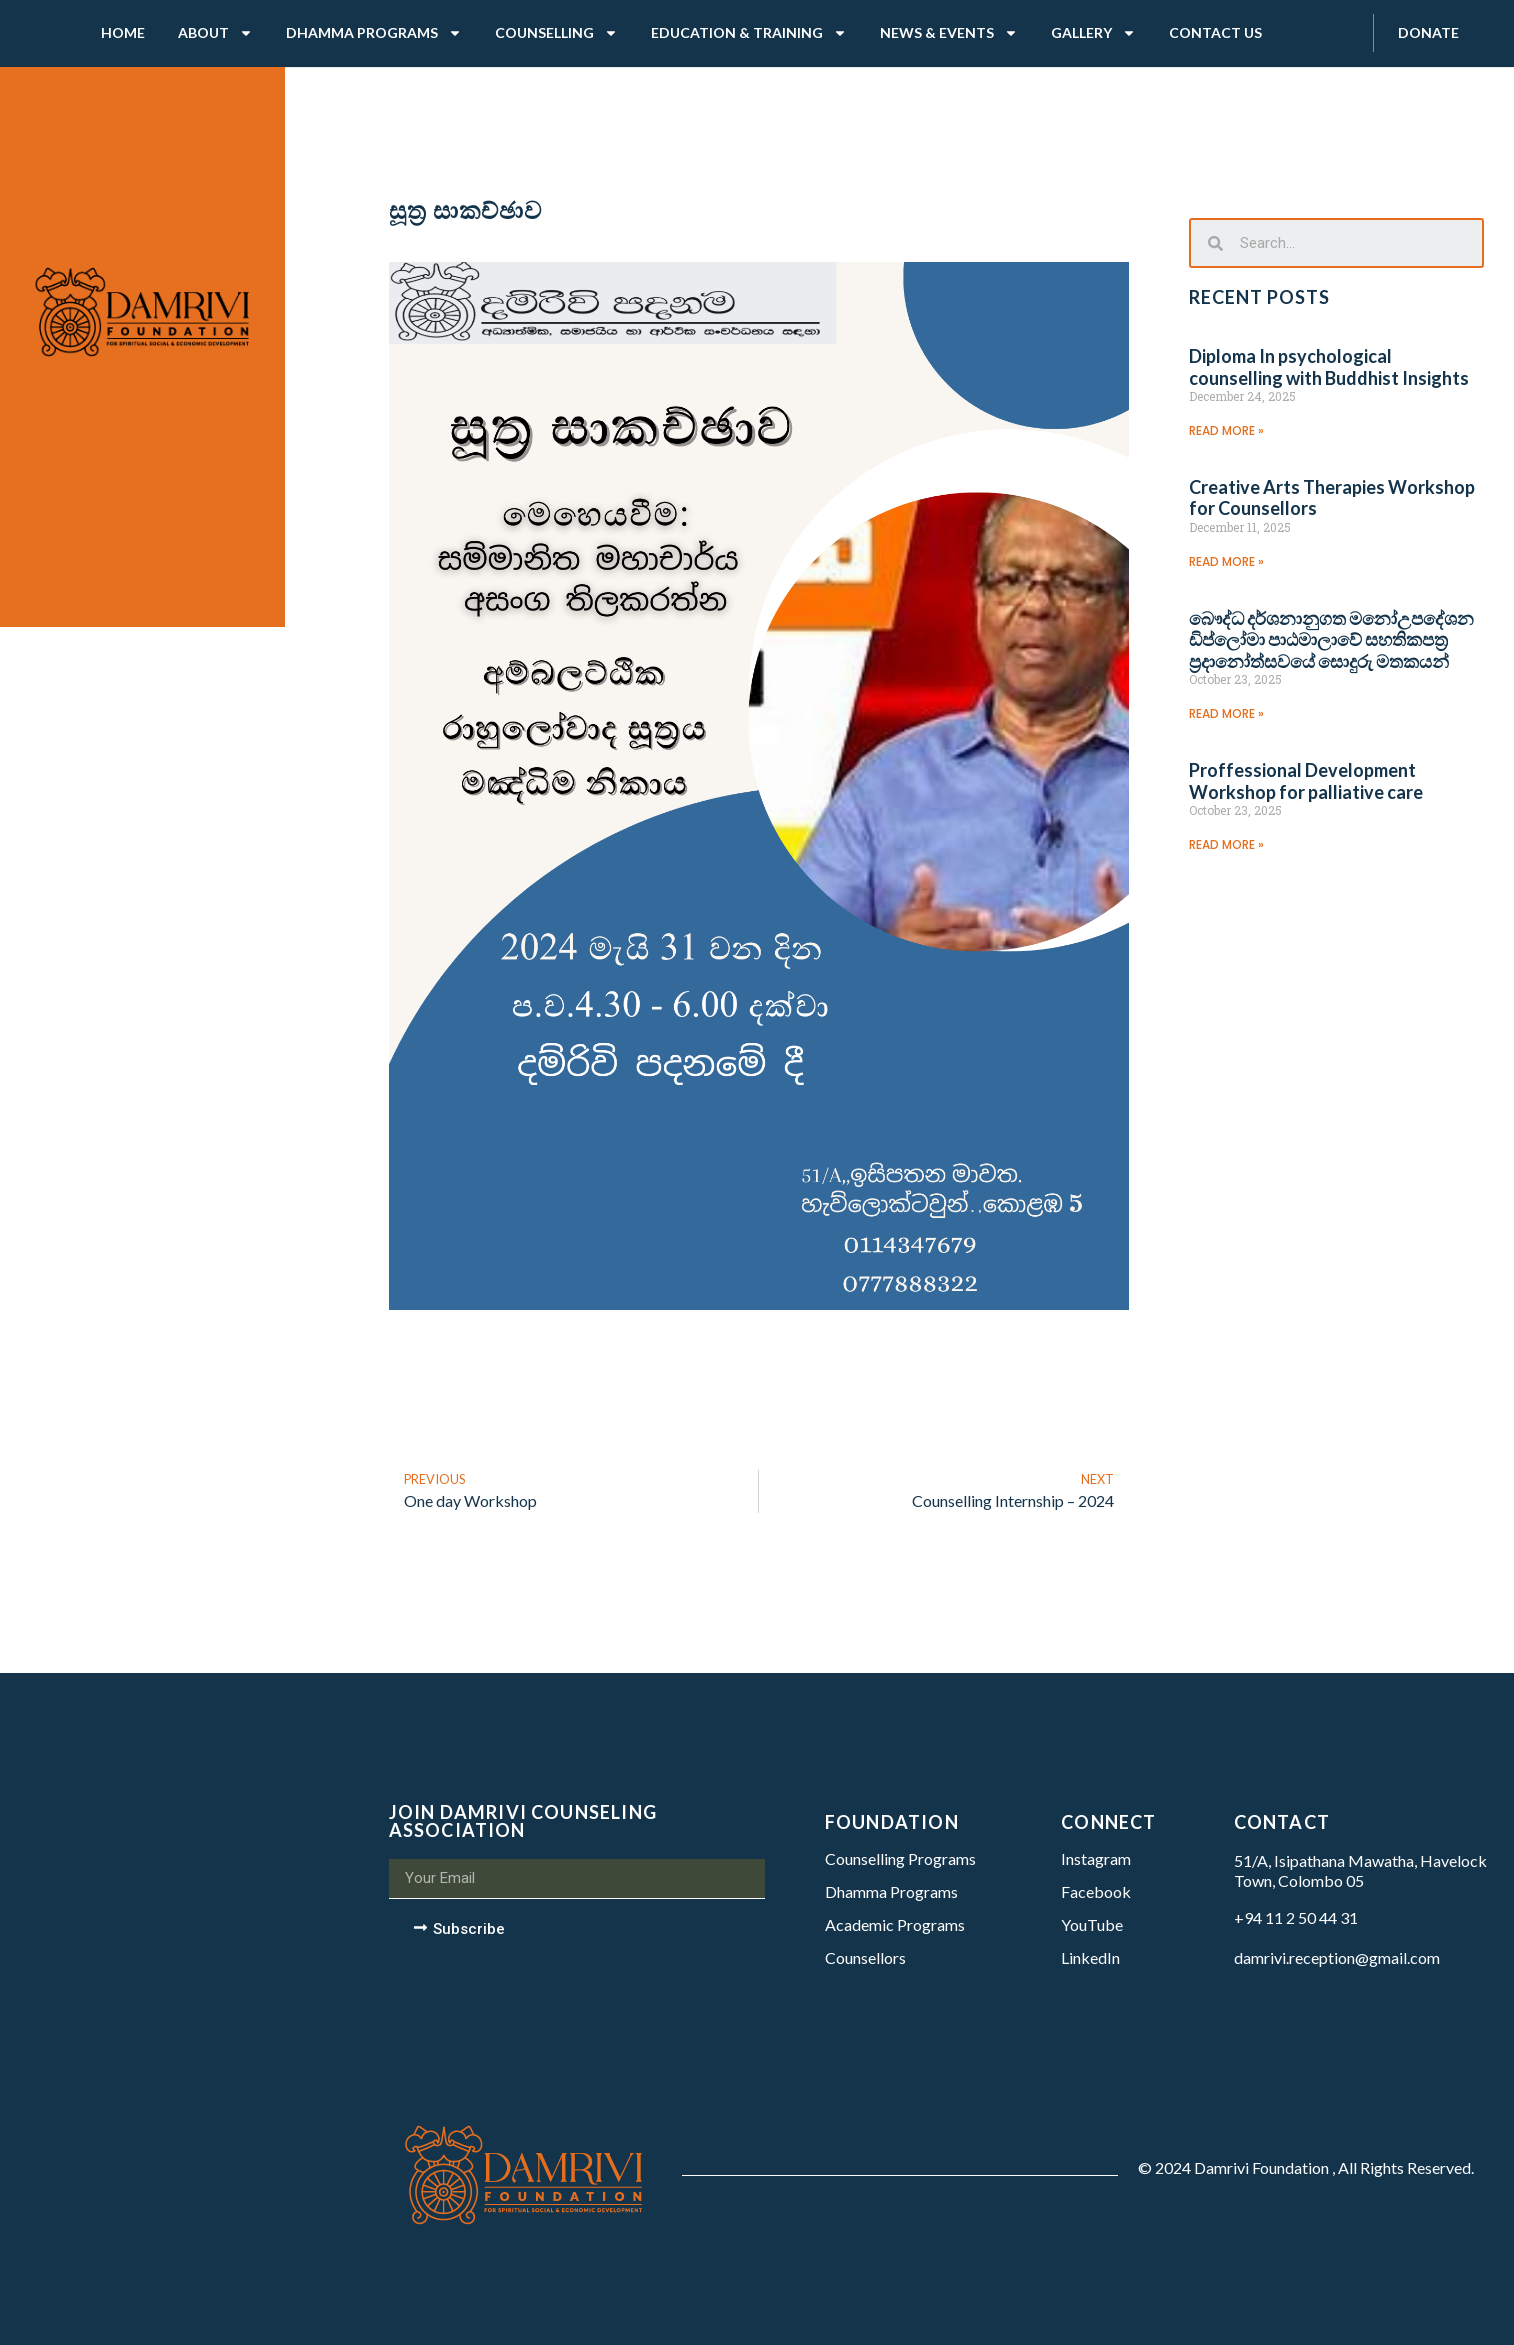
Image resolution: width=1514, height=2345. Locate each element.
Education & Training (749, 33)
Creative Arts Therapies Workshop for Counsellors (1332, 498)
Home (123, 32)
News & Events (949, 33)
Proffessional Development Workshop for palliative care (1306, 781)
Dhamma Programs (374, 33)
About (215, 33)
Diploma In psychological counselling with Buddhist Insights (1329, 367)
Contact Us (1215, 32)
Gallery (1093, 33)
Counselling (556, 33)
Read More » (1226, 430)
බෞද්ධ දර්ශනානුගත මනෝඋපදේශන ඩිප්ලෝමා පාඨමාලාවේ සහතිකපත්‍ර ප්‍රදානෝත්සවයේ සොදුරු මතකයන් (1331, 639)
